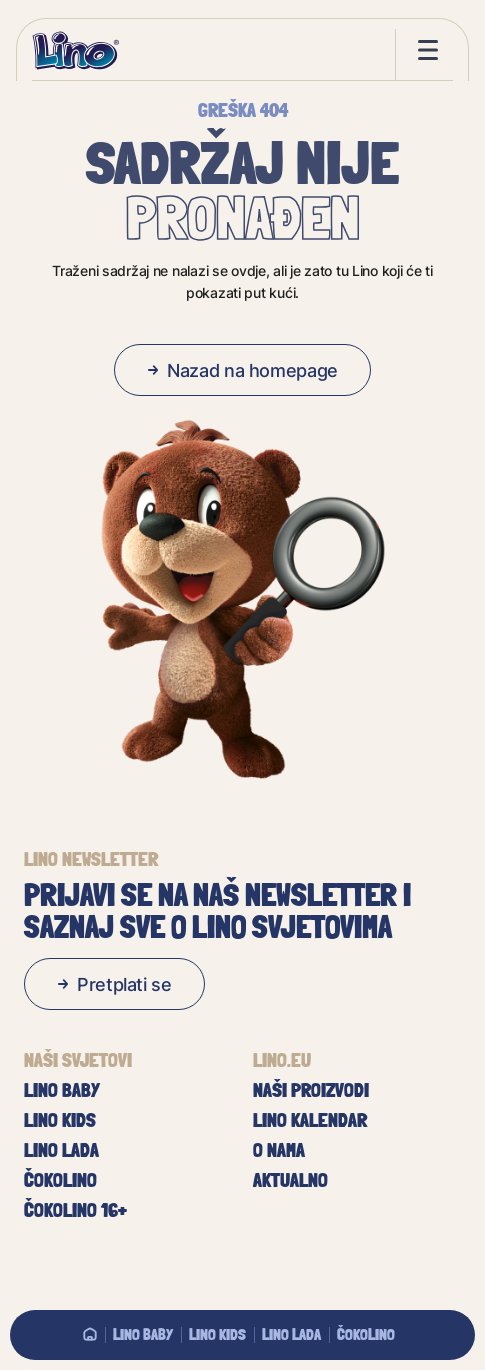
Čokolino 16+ (75, 1210)
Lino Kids (217, 1334)
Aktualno (290, 1180)
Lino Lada (291, 1334)
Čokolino (366, 1334)
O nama (279, 1150)
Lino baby (143, 1334)
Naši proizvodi (311, 1090)
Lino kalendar (310, 1120)
